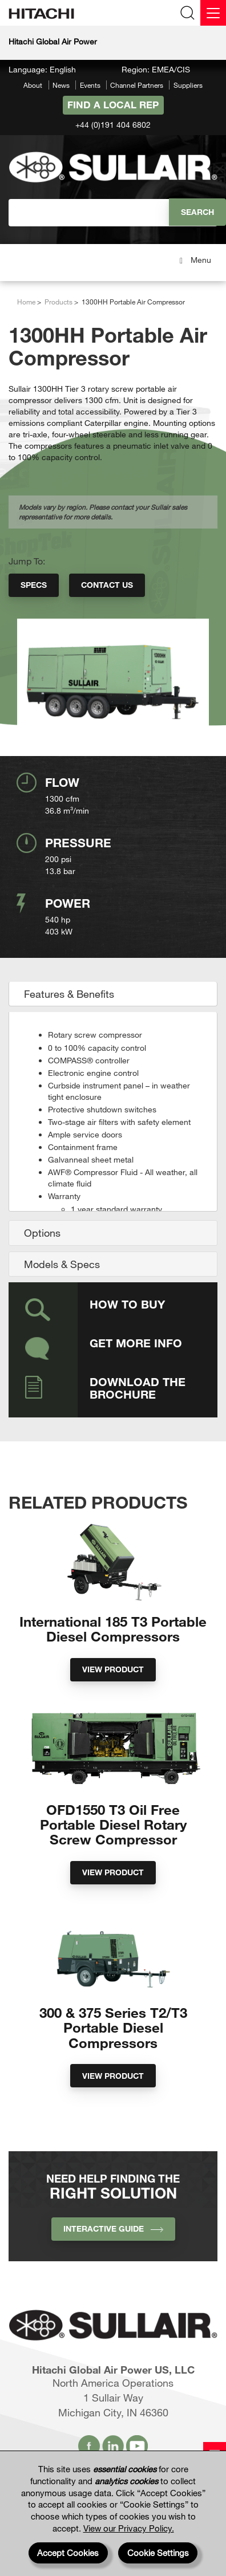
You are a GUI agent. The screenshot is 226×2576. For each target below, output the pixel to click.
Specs (34, 585)
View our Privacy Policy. (128, 2528)
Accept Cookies (68, 2552)
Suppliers (188, 85)
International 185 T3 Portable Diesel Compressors (113, 1628)
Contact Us (107, 585)
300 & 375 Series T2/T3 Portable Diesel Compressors (113, 2027)
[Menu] (213, 13)
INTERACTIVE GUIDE (113, 2228)
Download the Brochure (137, 1388)
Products (58, 301)
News (61, 85)
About (32, 85)
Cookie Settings (158, 2552)
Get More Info (136, 1343)
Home (26, 301)
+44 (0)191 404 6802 (113, 124)
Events (90, 85)
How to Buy (127, 1304)
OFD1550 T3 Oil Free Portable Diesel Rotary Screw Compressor (113, 1824)
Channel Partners (136, 85)
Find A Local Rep (113, 105)
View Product (113, 1669)
